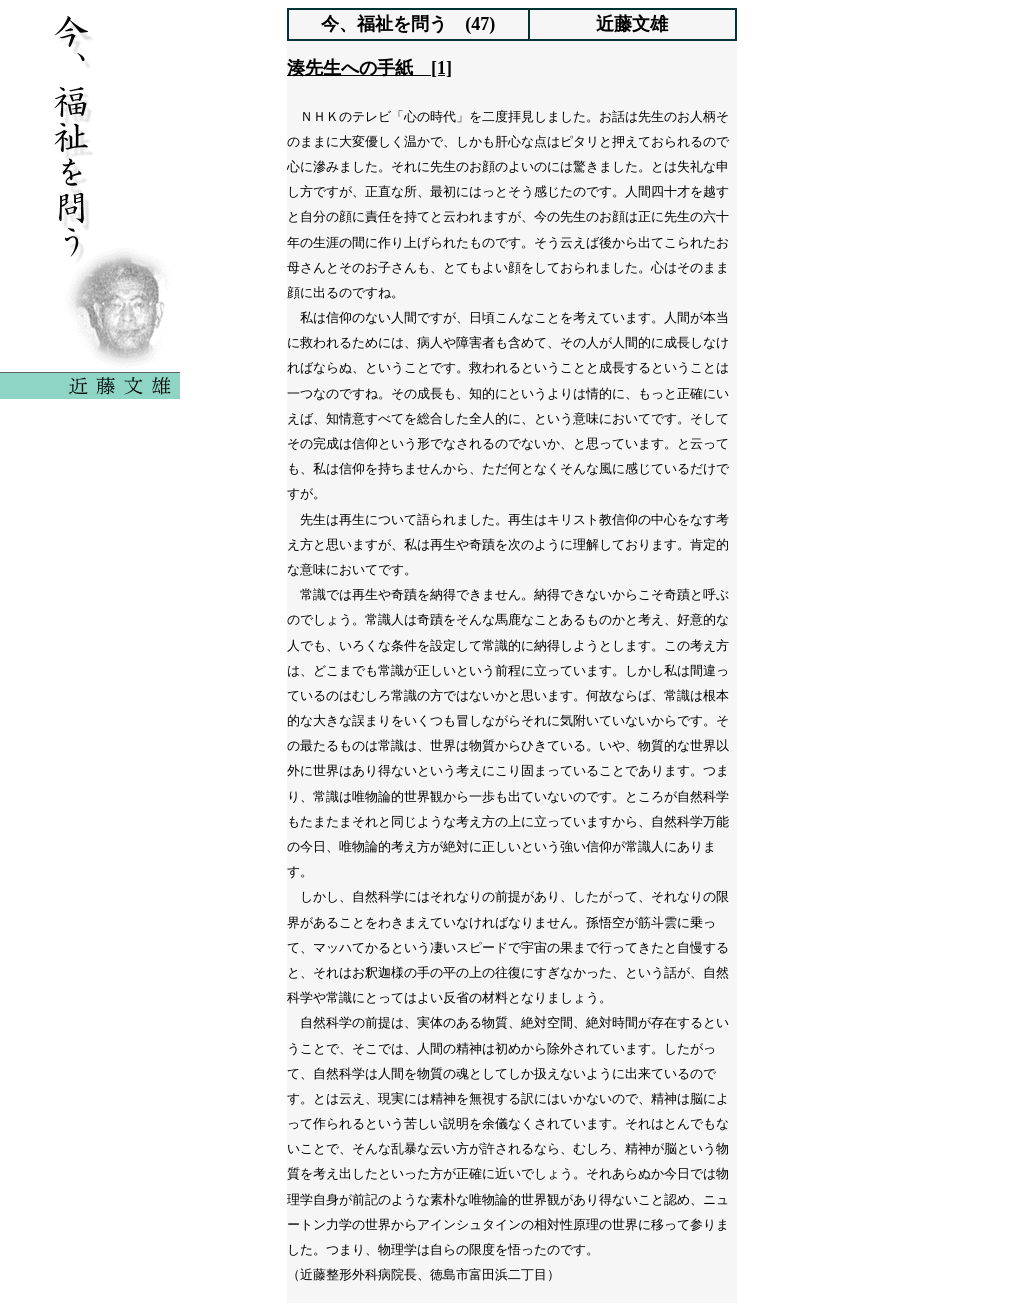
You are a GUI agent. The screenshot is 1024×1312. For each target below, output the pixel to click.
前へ (428, 1283)
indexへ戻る (512, 1283)
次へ (596, 1283)
